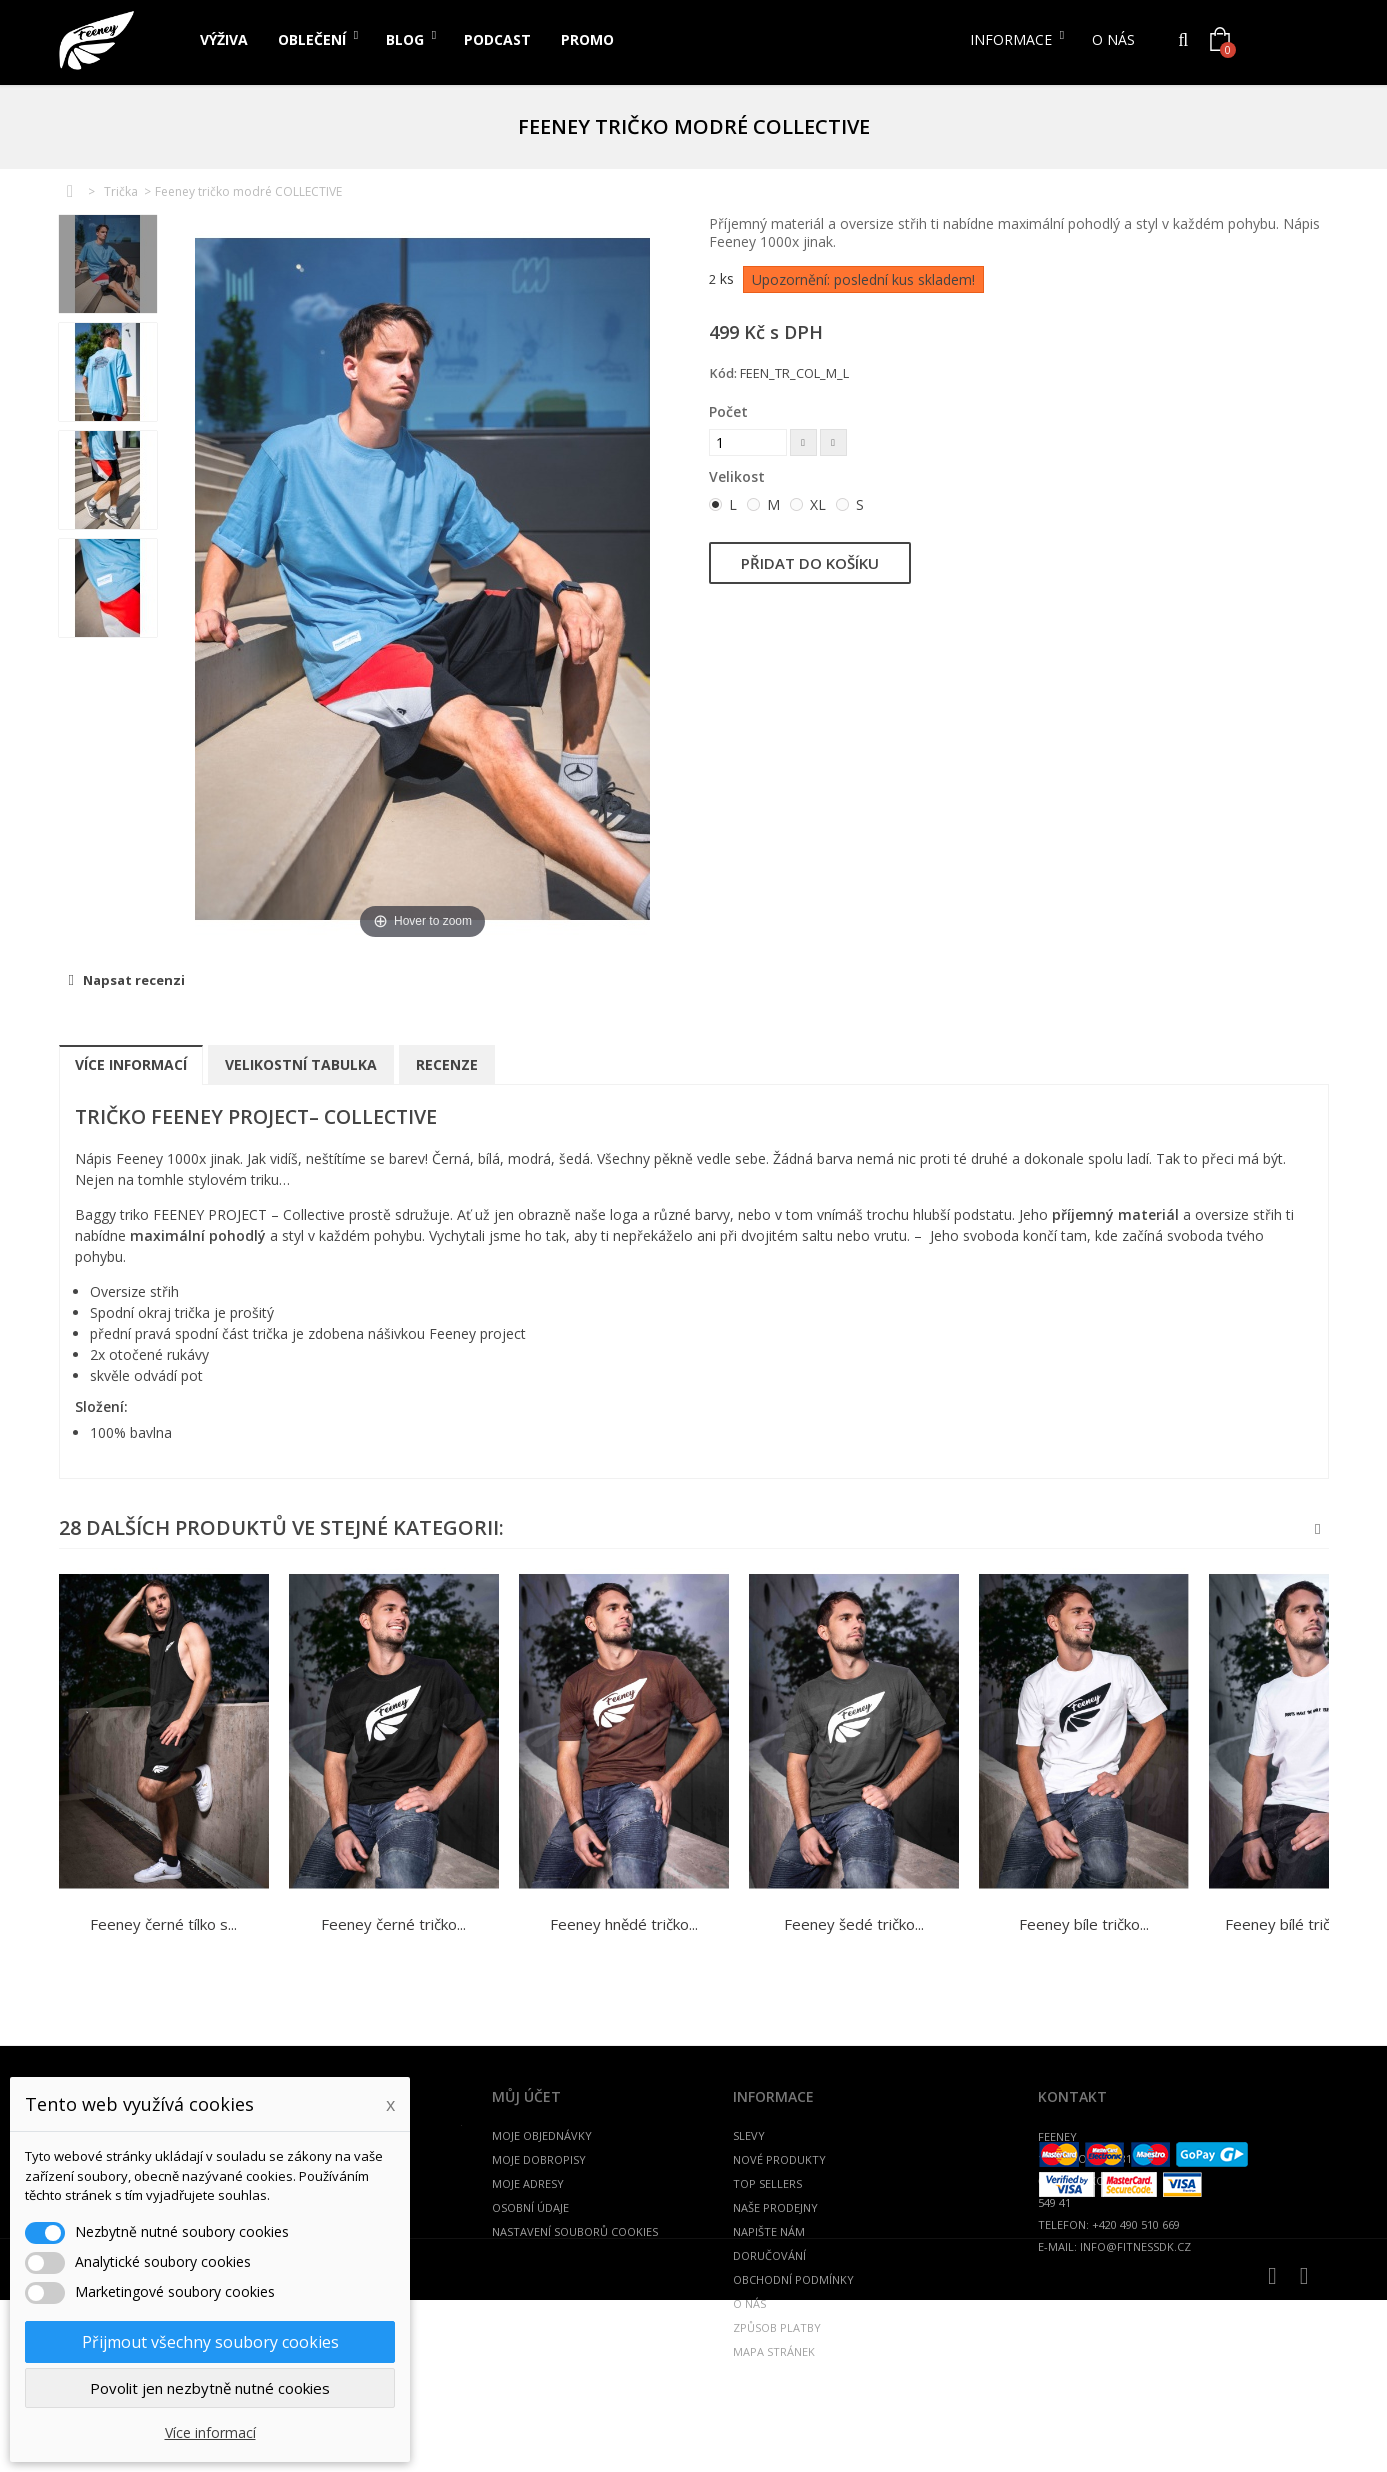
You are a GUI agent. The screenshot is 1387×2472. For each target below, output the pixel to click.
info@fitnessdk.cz (1135, 2246)
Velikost (739, 476)
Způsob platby (777, 2327)
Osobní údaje (530, 2207)
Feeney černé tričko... (393, 1924)
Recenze (447, 1064)
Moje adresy (528, 2183)
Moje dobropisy (539, 2159)
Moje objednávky (542, 2135)
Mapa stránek (774, 2351)
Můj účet (526, 2096)
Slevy (749, 2135)
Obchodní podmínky (793, 2279)
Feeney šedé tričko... (854, 1924)
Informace (1011, 39)
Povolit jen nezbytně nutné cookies (210, 2388)
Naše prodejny (775, 2207)
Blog (405, 39)
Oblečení (312, 39)
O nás (1113, 39)
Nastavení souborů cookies (575, 2231)
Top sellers (767, 2183)
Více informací (131, 1064)
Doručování (769, 2255)
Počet (728, 411)
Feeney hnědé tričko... (624, 1924)
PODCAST (497, 39)
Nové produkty (779, 2159)
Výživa (224, 39)
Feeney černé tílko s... (163, 1924)
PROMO (587, 39)
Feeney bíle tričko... (1084, 1924)
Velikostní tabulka (301, 1064)
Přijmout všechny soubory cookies (210, 2342)
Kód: (723, 373)
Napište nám (769, 2231)
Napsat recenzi (132, 980)
